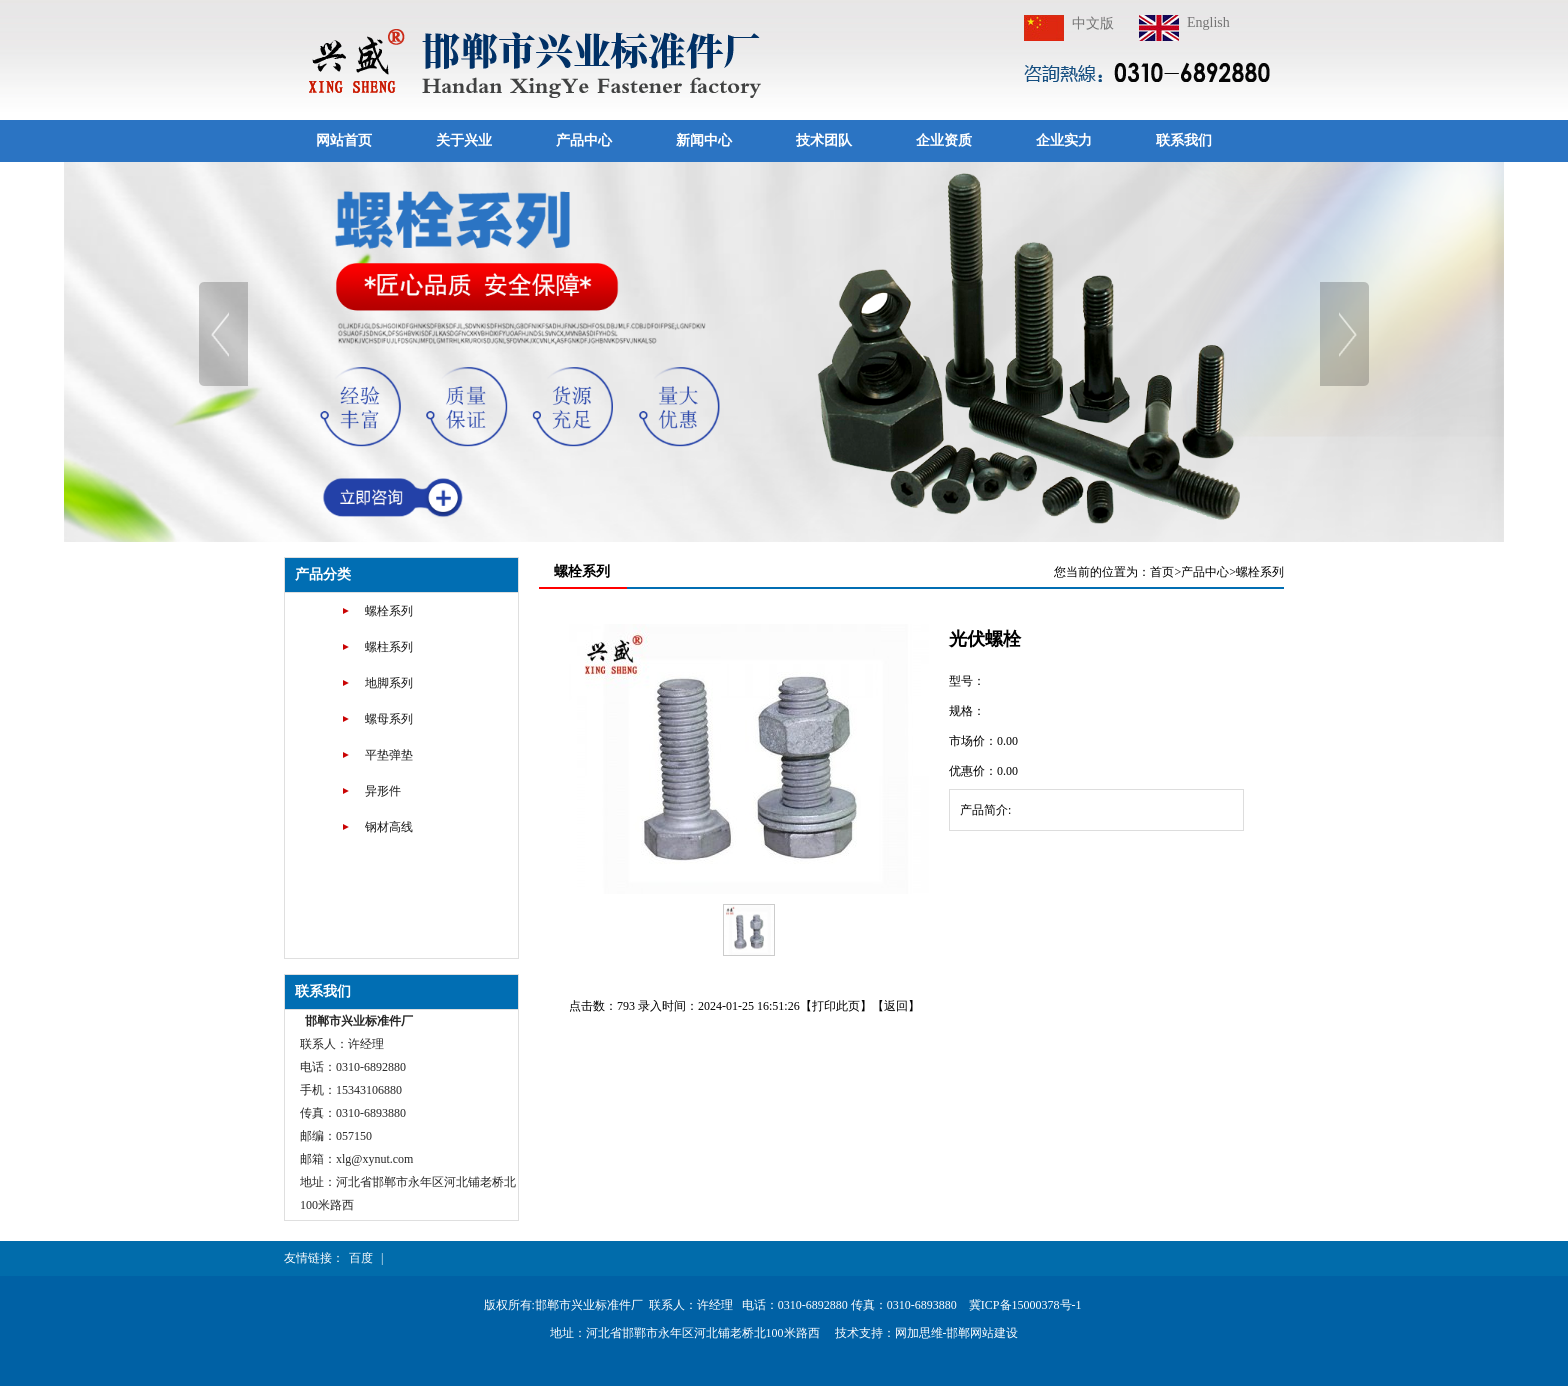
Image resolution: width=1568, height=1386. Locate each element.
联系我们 (1184, 140)
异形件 (383, 791)
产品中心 (584, 140)
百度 (361, 1258)
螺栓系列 (389, 611)
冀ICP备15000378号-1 (1027, 1305)
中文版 (1093, 23)
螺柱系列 (389, 647)
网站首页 (344, 140)
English (1208, 22)
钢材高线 (389, 827)
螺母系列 (389, 719)
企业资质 (944, 140)
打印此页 (836, 1006)
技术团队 (824, 140)
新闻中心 (704, 140)
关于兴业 (464, 140)
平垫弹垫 (389, 755)
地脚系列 (389, 683)
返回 (896, 1006)
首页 (1162, 572)
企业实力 (1064, 140)
